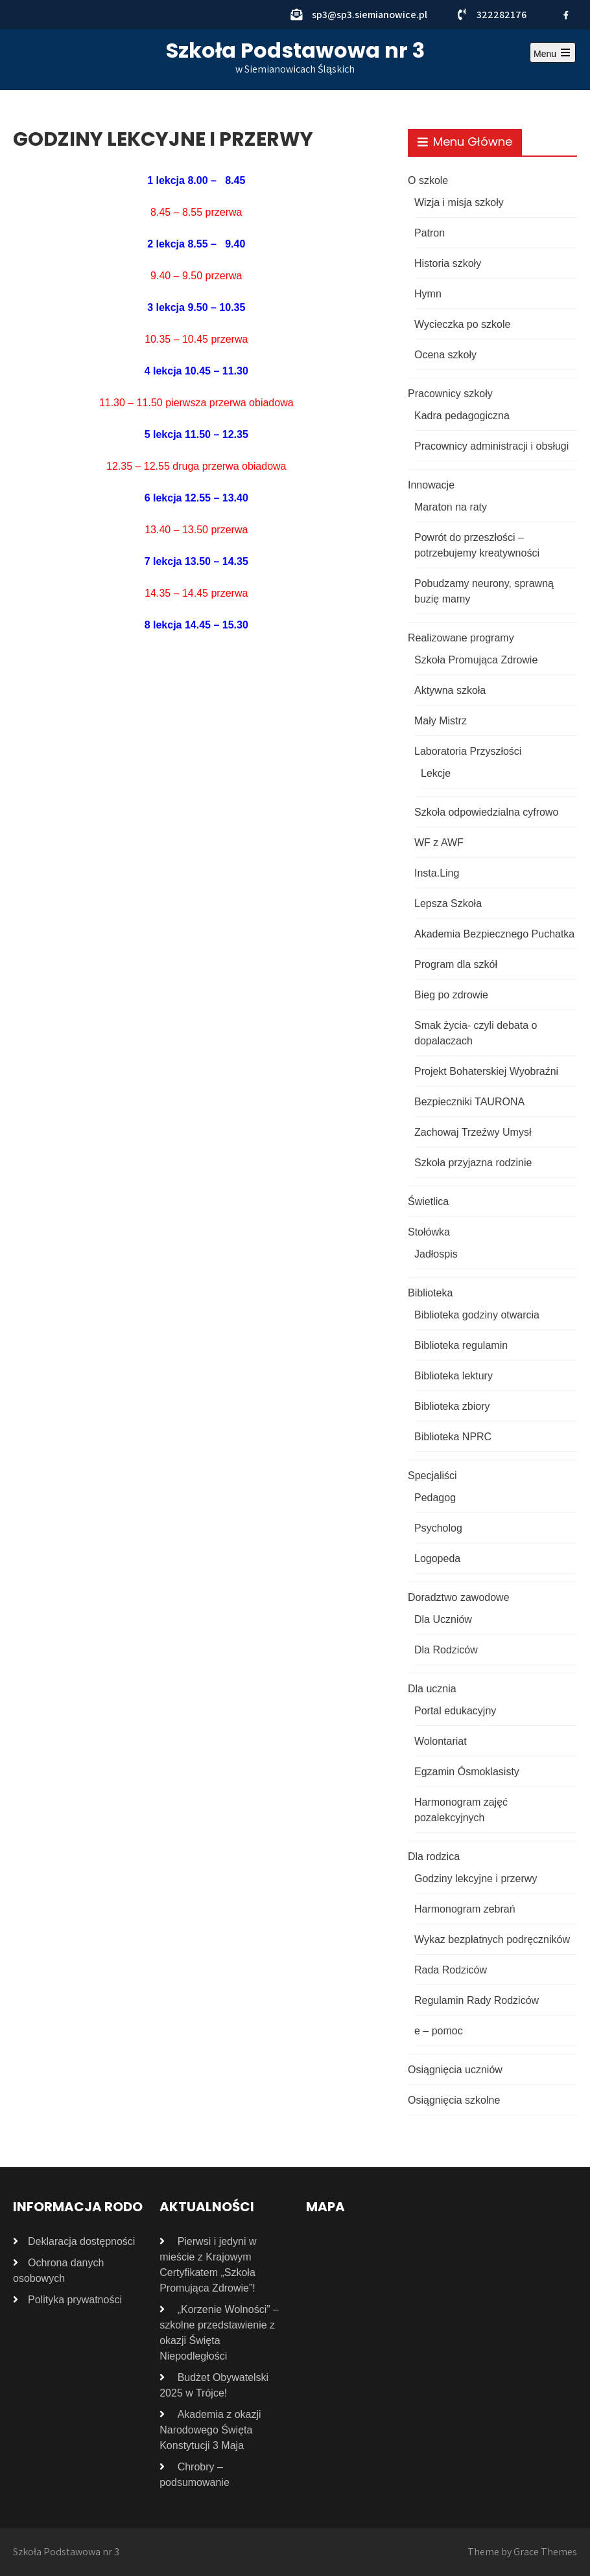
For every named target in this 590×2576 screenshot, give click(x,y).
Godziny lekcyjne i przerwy (475, 1878)
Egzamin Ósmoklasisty (466, 1771)
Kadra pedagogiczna (462, 415)
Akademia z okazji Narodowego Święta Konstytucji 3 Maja (210, 2430)
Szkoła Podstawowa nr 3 (295, 50)
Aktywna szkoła (450, 690)
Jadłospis (436, 1253)
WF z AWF (439, 842)
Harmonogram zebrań (464, 1909)
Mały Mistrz (440, 720)
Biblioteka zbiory (452, 1406)
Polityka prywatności (75, 2299)
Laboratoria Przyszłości (467, 751)
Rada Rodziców (450, 1969)
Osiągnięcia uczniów (455, 2069)
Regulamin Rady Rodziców (476, 2000)
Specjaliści (432, 1475)
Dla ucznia (432, 1688)
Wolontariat (440, 1741)
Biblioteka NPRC (452, 1436)
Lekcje (436, 773)
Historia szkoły (447, 263)
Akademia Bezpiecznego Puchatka (494, 933)
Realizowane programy (461, 637)
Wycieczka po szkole (462, 324)
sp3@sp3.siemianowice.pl (369, 14)
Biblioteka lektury (453, 1375)
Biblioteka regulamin (461, 1345)
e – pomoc (438, 2030)
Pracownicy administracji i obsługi (491, 446)
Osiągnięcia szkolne (454, 2100)
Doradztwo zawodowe (459, 1597)
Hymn (428, 293)
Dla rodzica (434, 1856)
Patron (429, 232)
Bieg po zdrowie (451, 994)
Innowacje (431, 484)
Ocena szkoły (445, 354)
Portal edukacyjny (455, 1710)
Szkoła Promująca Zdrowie (475, 659)
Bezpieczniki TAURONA (469, 1101)
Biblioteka (430, 1292)
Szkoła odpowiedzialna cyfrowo (486, 812)
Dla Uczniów (443, 1619)
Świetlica (428, 1201)
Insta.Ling (436, 873)
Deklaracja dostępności (81, 2241)
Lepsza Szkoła (448, 903)
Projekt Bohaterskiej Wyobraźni (486, 1071)
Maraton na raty (450, 506)
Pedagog (435, 1497)
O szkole (428, 180)
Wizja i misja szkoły (459, 202)
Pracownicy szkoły (450, 393)
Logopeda (437, 1558)
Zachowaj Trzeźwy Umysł (472, 1132)
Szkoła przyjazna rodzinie (473, 1162)
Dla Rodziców (446, 1649)
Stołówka (429, 1231)
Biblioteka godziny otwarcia (476, 1314)
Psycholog (438, 1528)
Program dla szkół (455, 964)
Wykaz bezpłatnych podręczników (492, 1939)
